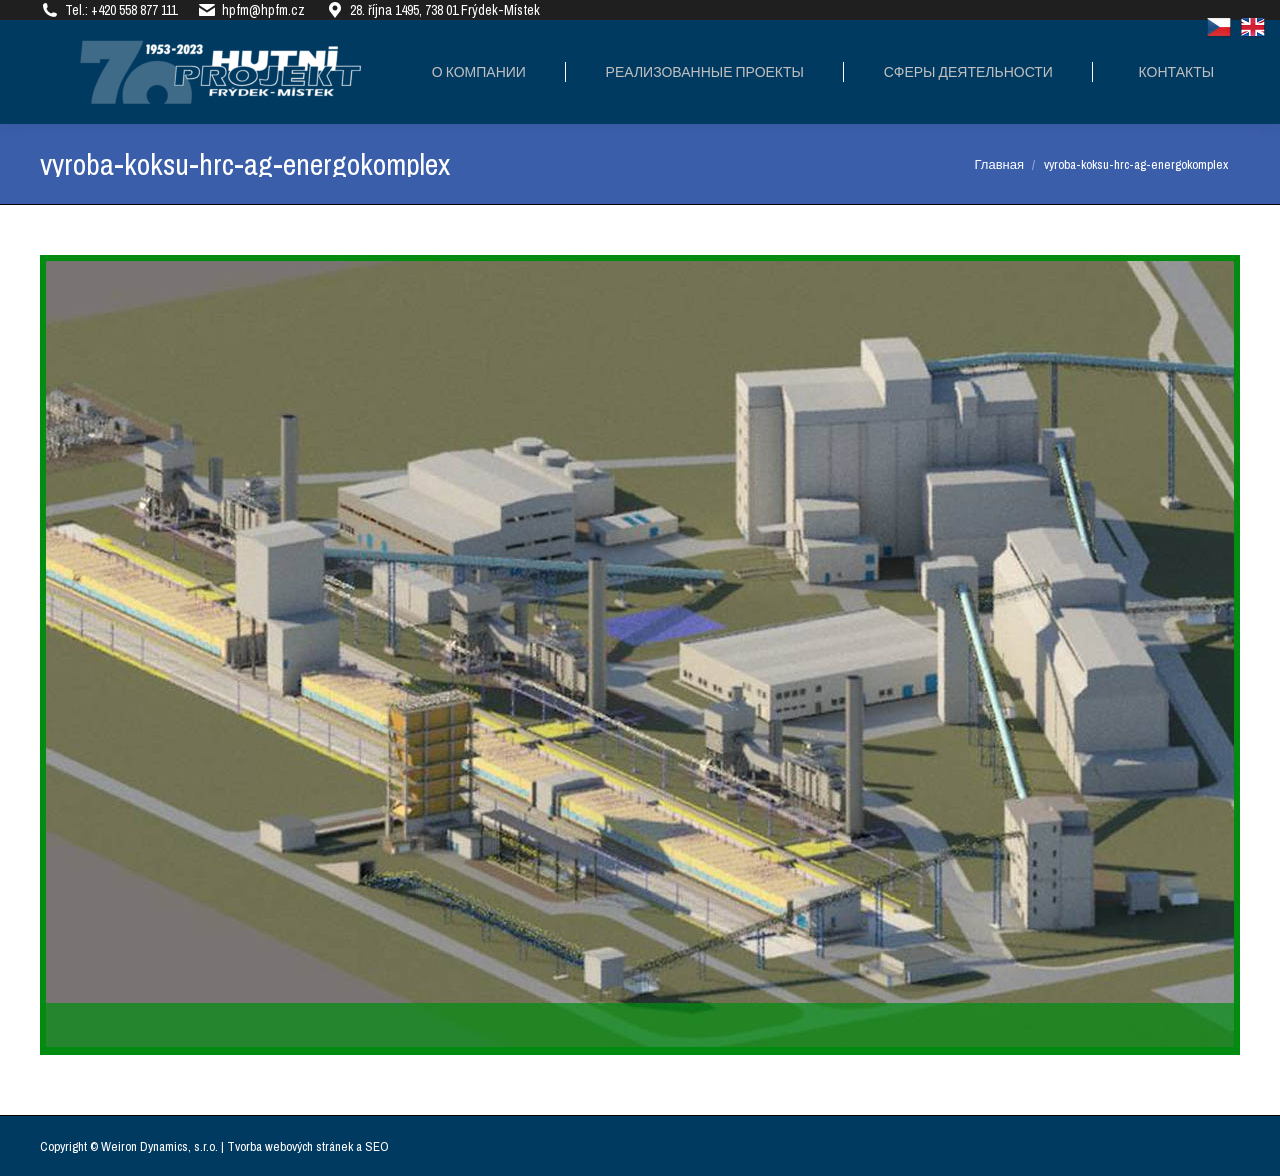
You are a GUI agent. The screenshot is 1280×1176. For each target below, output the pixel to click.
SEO (377, 1146)
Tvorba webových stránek (290, 1146)
